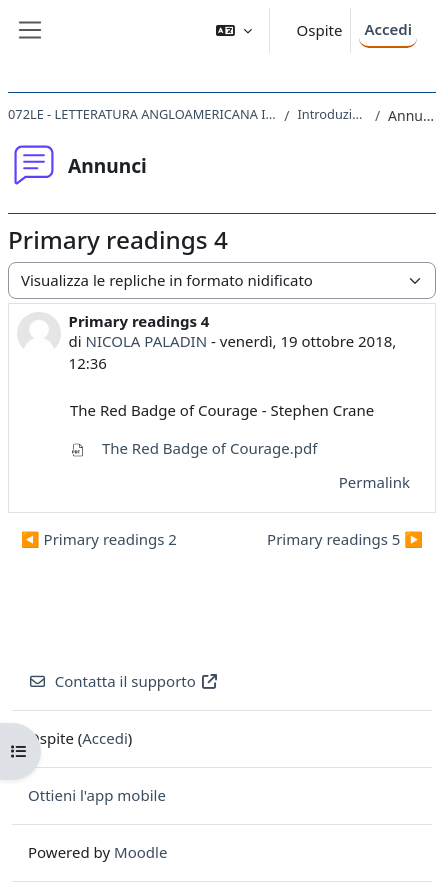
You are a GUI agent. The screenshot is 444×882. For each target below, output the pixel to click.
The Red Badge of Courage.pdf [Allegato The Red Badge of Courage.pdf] (193, 448)
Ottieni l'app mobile (97, 795)
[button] (234, 30)
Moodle (140, 852)
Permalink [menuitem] (374, 482)
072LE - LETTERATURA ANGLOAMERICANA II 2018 (142, 114)
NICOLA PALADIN (147, 341)
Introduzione (331, 114)
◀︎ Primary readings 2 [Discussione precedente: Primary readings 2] (99, 539)
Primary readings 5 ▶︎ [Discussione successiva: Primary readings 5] (345, 539)
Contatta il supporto (123, 681)
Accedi (388, 29)
